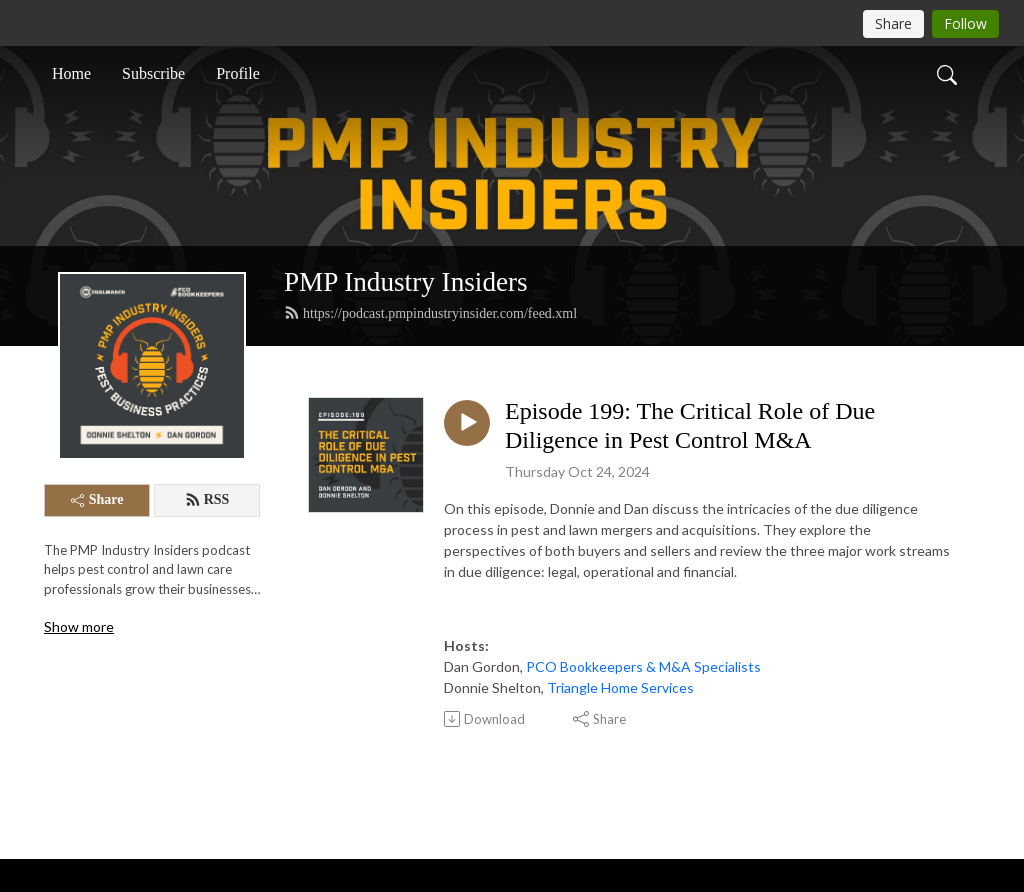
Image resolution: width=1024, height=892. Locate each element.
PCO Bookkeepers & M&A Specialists (643, 666)
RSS (207, 500)
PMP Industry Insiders (406, 282)
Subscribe (153, 73)
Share (97, 499)
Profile (238, 73)
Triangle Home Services (620, 687)
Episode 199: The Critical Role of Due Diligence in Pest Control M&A (690, 425)
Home (71, 73)
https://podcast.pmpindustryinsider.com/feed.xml (430, 313)
